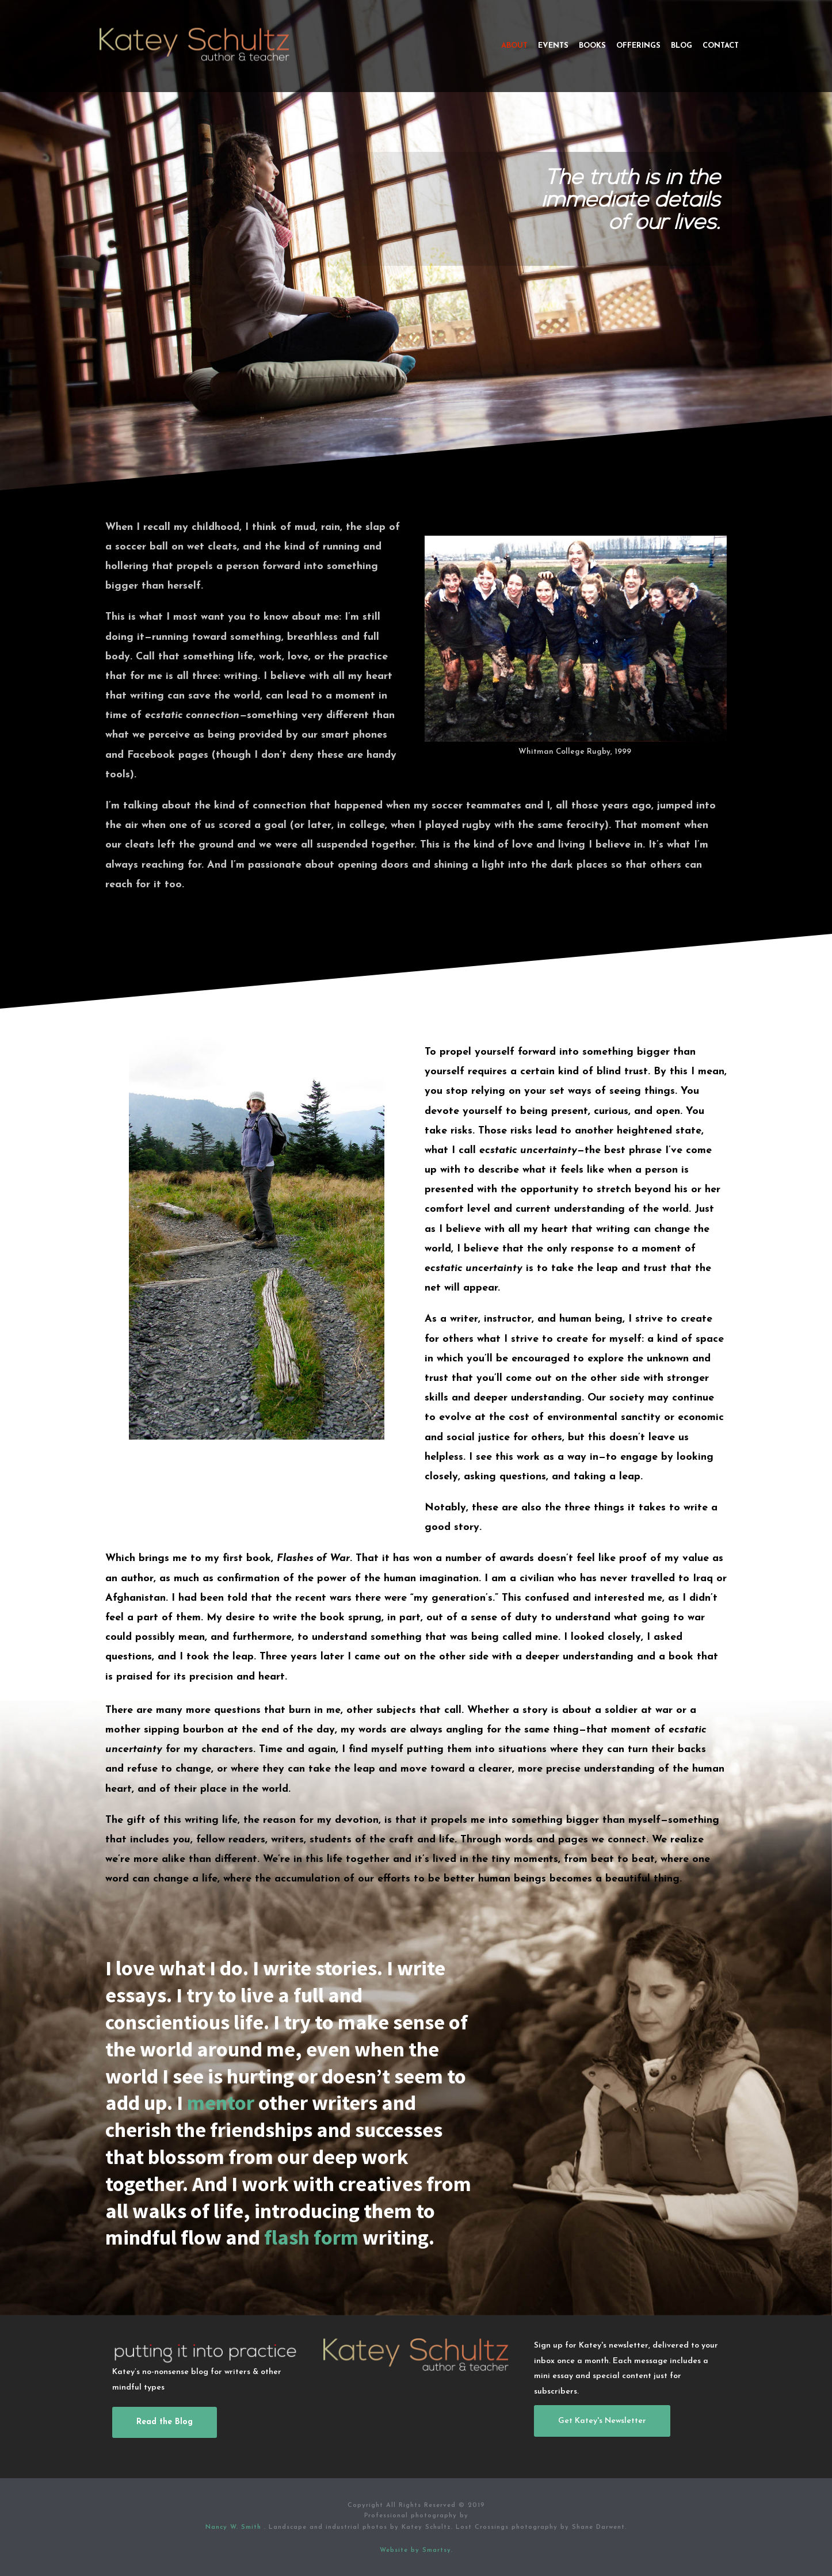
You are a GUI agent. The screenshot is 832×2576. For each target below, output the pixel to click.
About (514, 45)
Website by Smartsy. (416, 2550)
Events (553, 45)
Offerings (638, 45)
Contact (721, 45)
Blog (681, 45)
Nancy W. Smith (234, 2527)
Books (592, 45)
